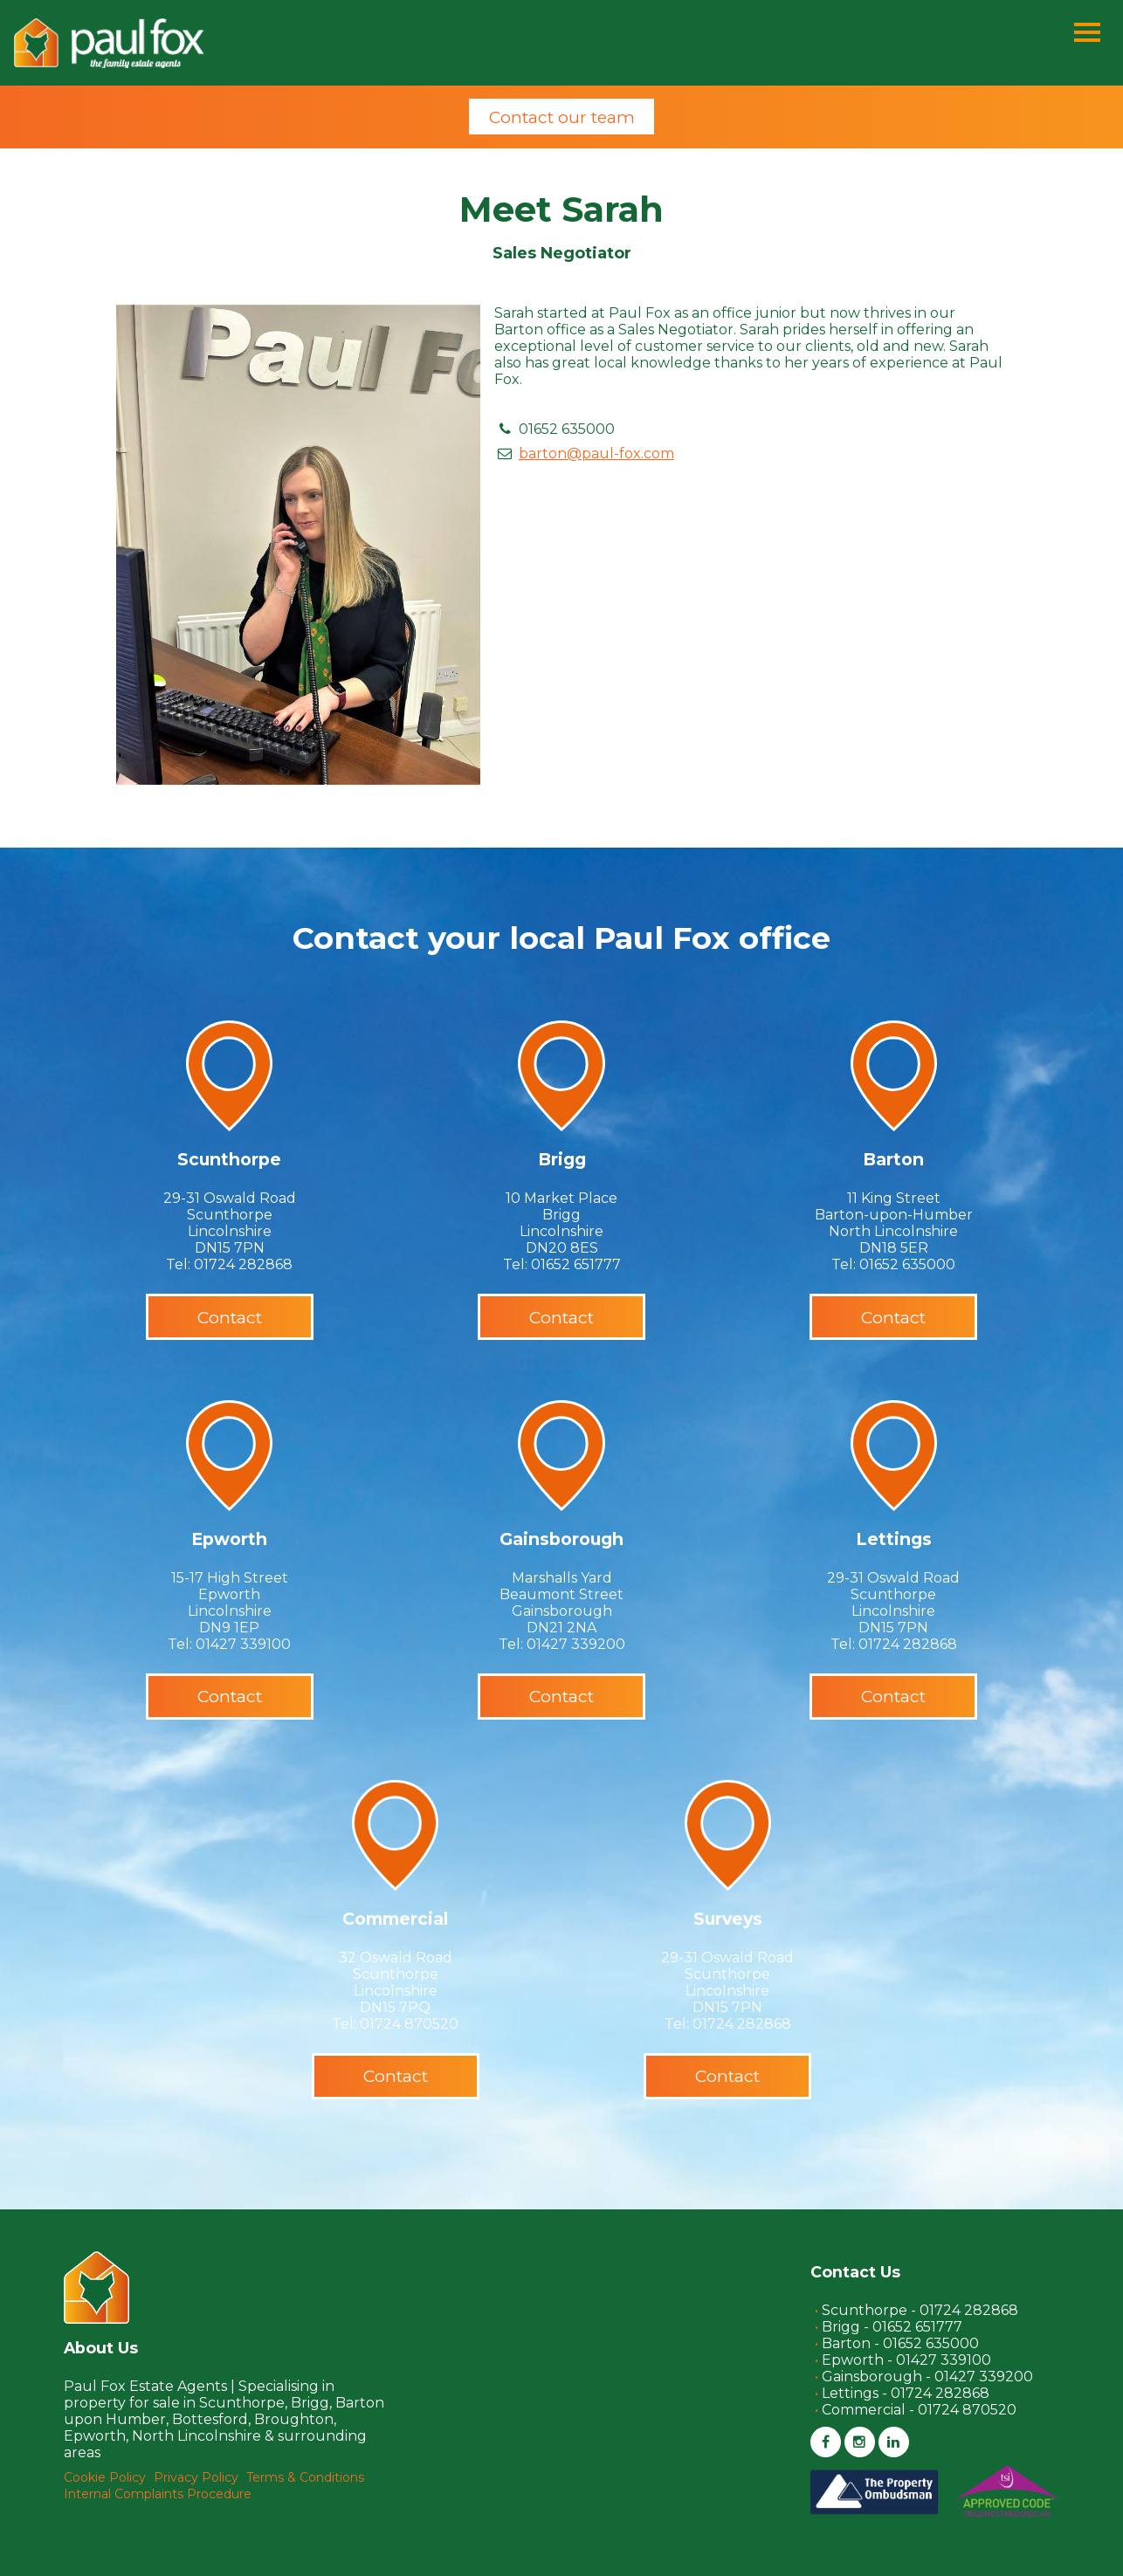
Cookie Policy (105, 2477)
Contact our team (562, 116)
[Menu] (1087, 34)
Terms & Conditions (305, 2477)
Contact (229, 1317)
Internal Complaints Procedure (157, 2494)
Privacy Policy (196, 2477)
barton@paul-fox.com (596, 453)
